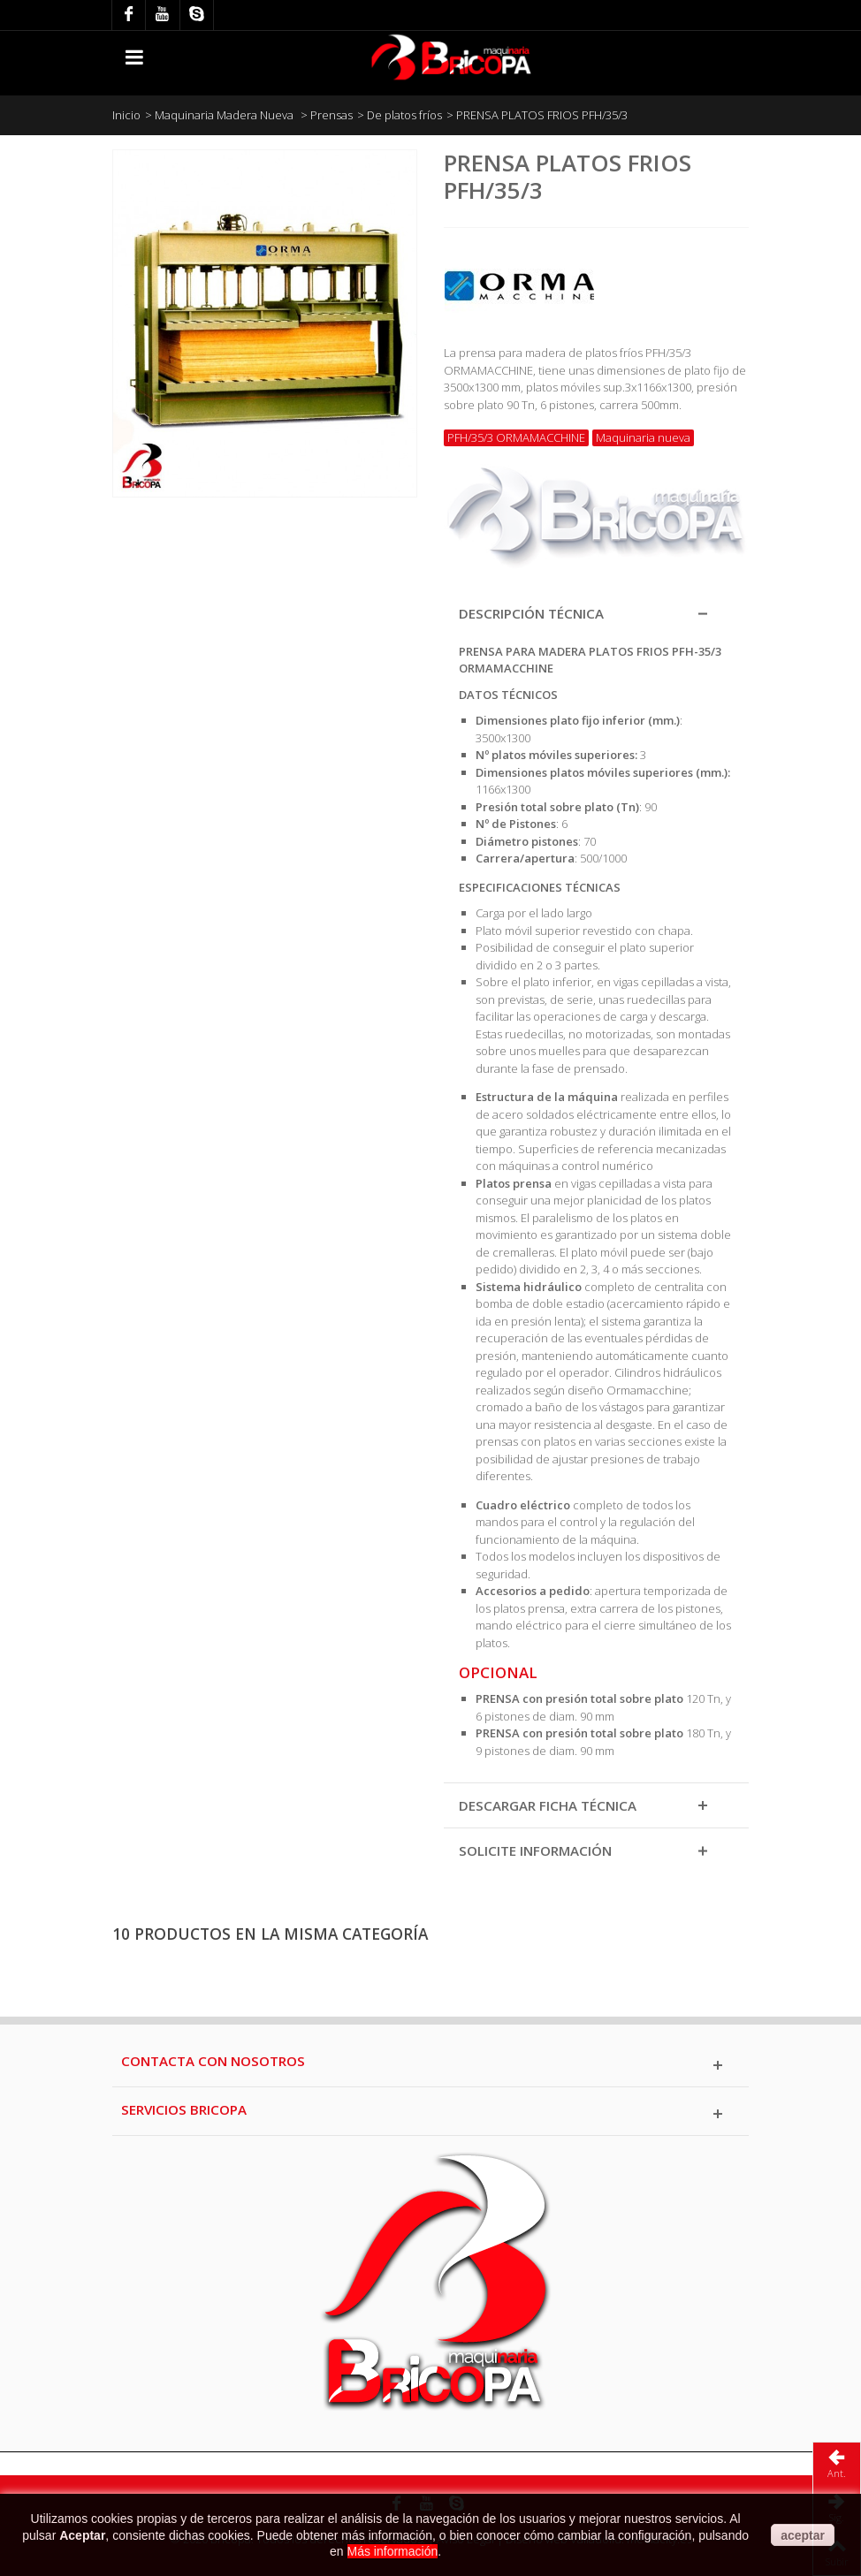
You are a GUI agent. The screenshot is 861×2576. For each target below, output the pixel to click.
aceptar (803, 2535)
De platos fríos (404, 115)
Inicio (126, 115)
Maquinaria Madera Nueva (225, 115)
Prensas (331, 115)
